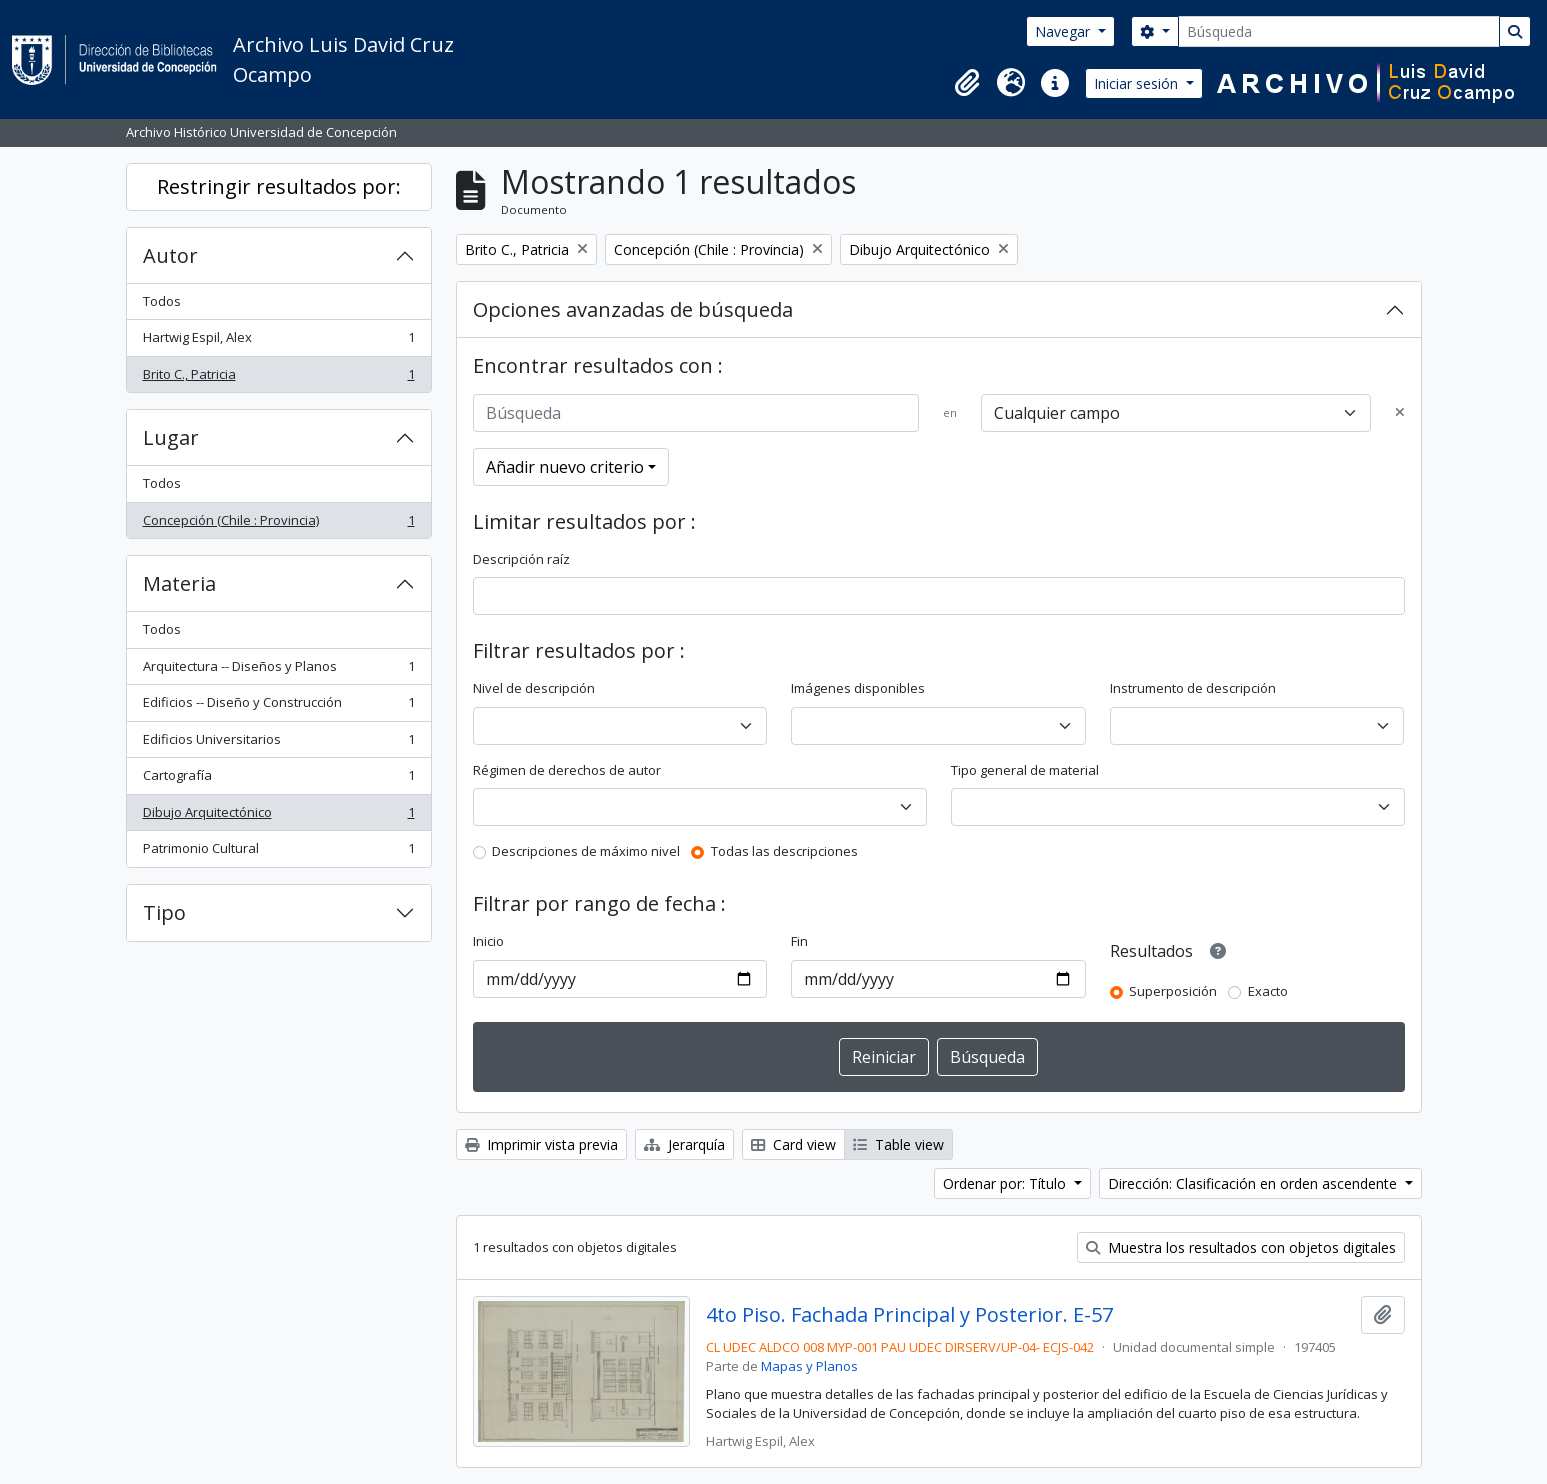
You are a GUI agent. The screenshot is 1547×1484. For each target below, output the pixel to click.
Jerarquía (684, 1144)
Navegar (1064, 31)
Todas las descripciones (784, 851)
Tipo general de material (1025, 770)
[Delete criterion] (1400, 413)
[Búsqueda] (1339, 31)
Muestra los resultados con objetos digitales (1241, 1247)
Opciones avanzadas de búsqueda (633, 309)
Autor (170, 255)
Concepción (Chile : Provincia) (278, 524)
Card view (793, 1144)
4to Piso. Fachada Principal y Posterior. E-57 (909, 1315)
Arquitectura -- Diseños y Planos (278, 670)
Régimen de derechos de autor (567, 770)
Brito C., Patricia (278, 378)
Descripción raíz (521, 559)
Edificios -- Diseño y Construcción (278, 706)
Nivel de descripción (534, 688)
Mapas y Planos (809, 1366)
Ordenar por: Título (1006, 1183)
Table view (898, 1144)
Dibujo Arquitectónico (278, 816)
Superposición (1173, 991)
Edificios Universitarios (278, 743)
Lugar (171, 437)
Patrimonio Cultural (278, 852)
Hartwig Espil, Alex (278, 341)
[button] (967, 83)
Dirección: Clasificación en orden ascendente (1254, 1183)
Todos (162, 301)
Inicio (488, 941)
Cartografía (278, 779)
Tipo (164, 912)
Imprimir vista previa (541, 1144)
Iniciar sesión (1138, 83)
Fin (799, 941)
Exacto (1268, 991)
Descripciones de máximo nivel (586, 851)
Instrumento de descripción (1193, 688)
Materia (179, 583)
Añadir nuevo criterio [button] (565, 467)
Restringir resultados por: (279, 186)
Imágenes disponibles (858, 688)
